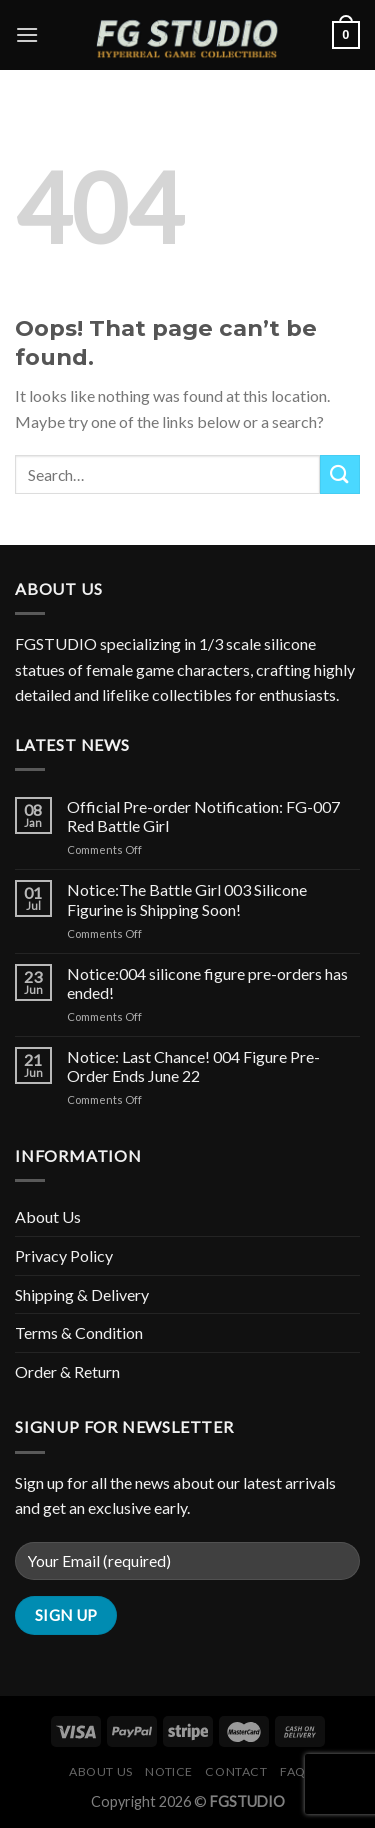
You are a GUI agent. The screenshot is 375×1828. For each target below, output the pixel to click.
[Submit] (340, 474)
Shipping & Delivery (82, 1294)
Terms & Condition (79, 1332)
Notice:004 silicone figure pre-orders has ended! (207, 983)
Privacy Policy (64, 1255)
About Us (48, 1216)
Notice (169, 1771)
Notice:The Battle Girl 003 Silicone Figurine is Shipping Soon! (187, 899)
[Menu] (27, 34)
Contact (236, 1771)
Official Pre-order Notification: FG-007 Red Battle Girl (203, 816)
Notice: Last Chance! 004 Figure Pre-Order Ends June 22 (193, 1066)
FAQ (293, 1771)
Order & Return (67, 1371)
